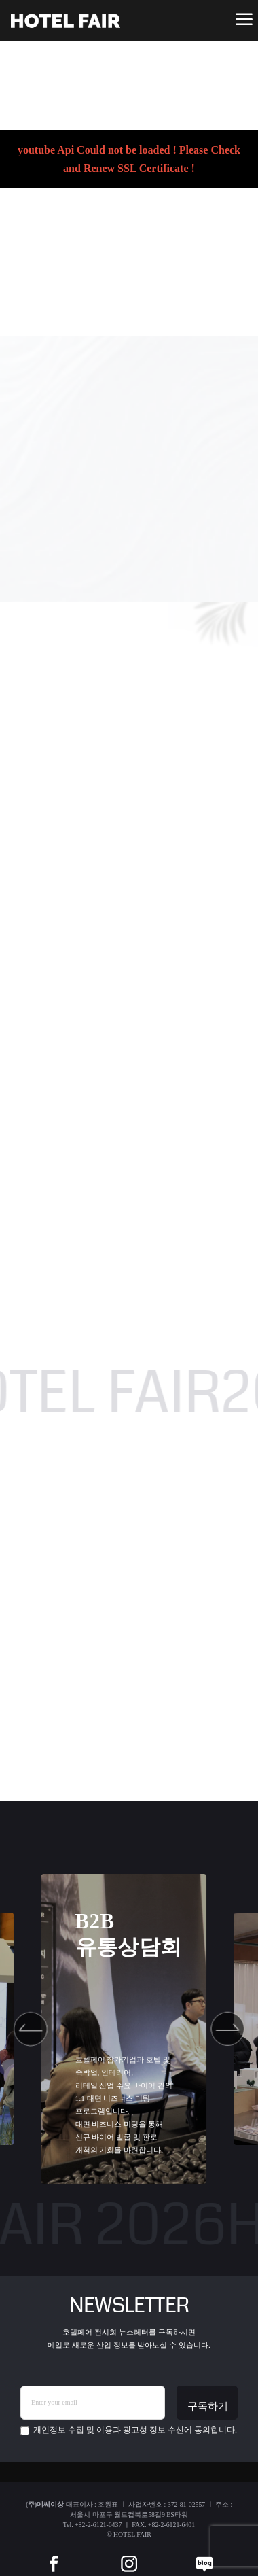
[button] (31, 2029)
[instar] (129, 2553)
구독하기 (207, 2406)
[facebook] (53, 2553)
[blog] (204, 2553)
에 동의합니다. (128, 2430)
